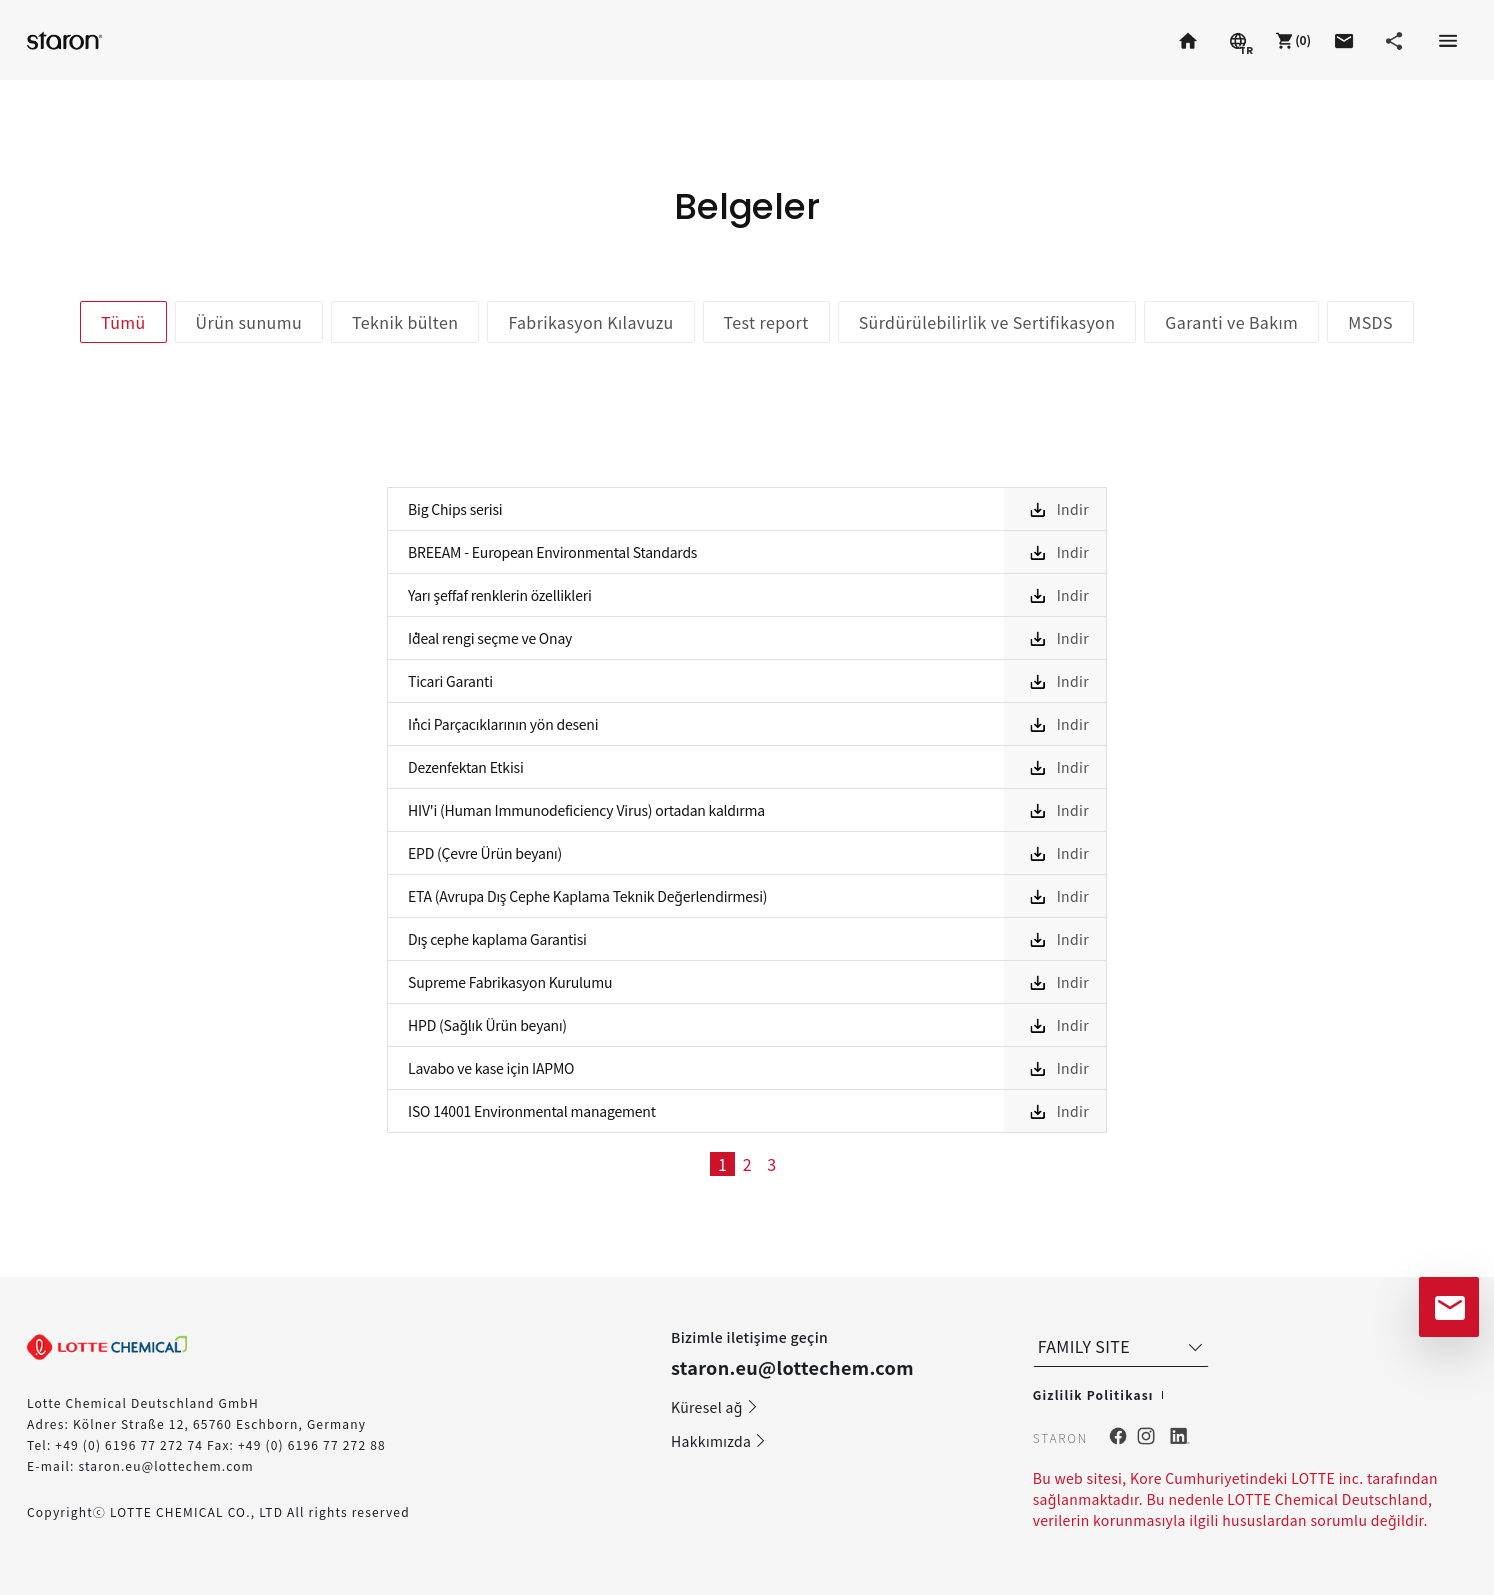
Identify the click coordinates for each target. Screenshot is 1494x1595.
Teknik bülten (405, 322)
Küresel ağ (715, 1407)
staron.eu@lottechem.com (165, 1465)
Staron (67, 39)
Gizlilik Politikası (1093, 1394)
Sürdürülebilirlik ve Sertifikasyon (987, 322)
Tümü (123, 322)
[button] (1291, 40)
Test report (766, 322)
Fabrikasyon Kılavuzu (590, 322)
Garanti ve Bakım (1231, 322)
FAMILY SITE (1123, 1346)
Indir (1073, 509)
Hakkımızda (719, 1441)
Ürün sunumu (249, 322)
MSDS (1370, 322)
